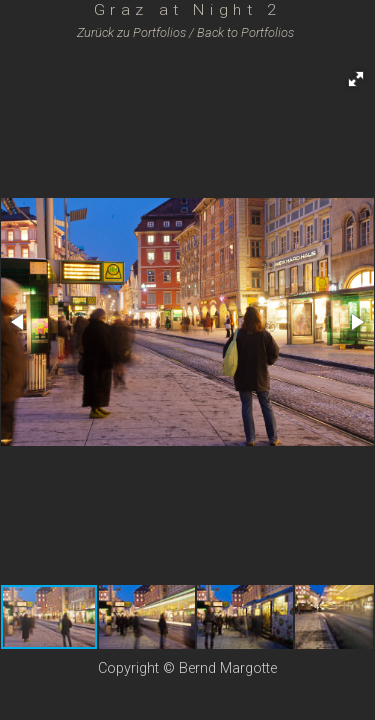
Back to (245, 32)
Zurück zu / (135, 32)
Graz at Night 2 (188, 9)
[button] (356, 79)
